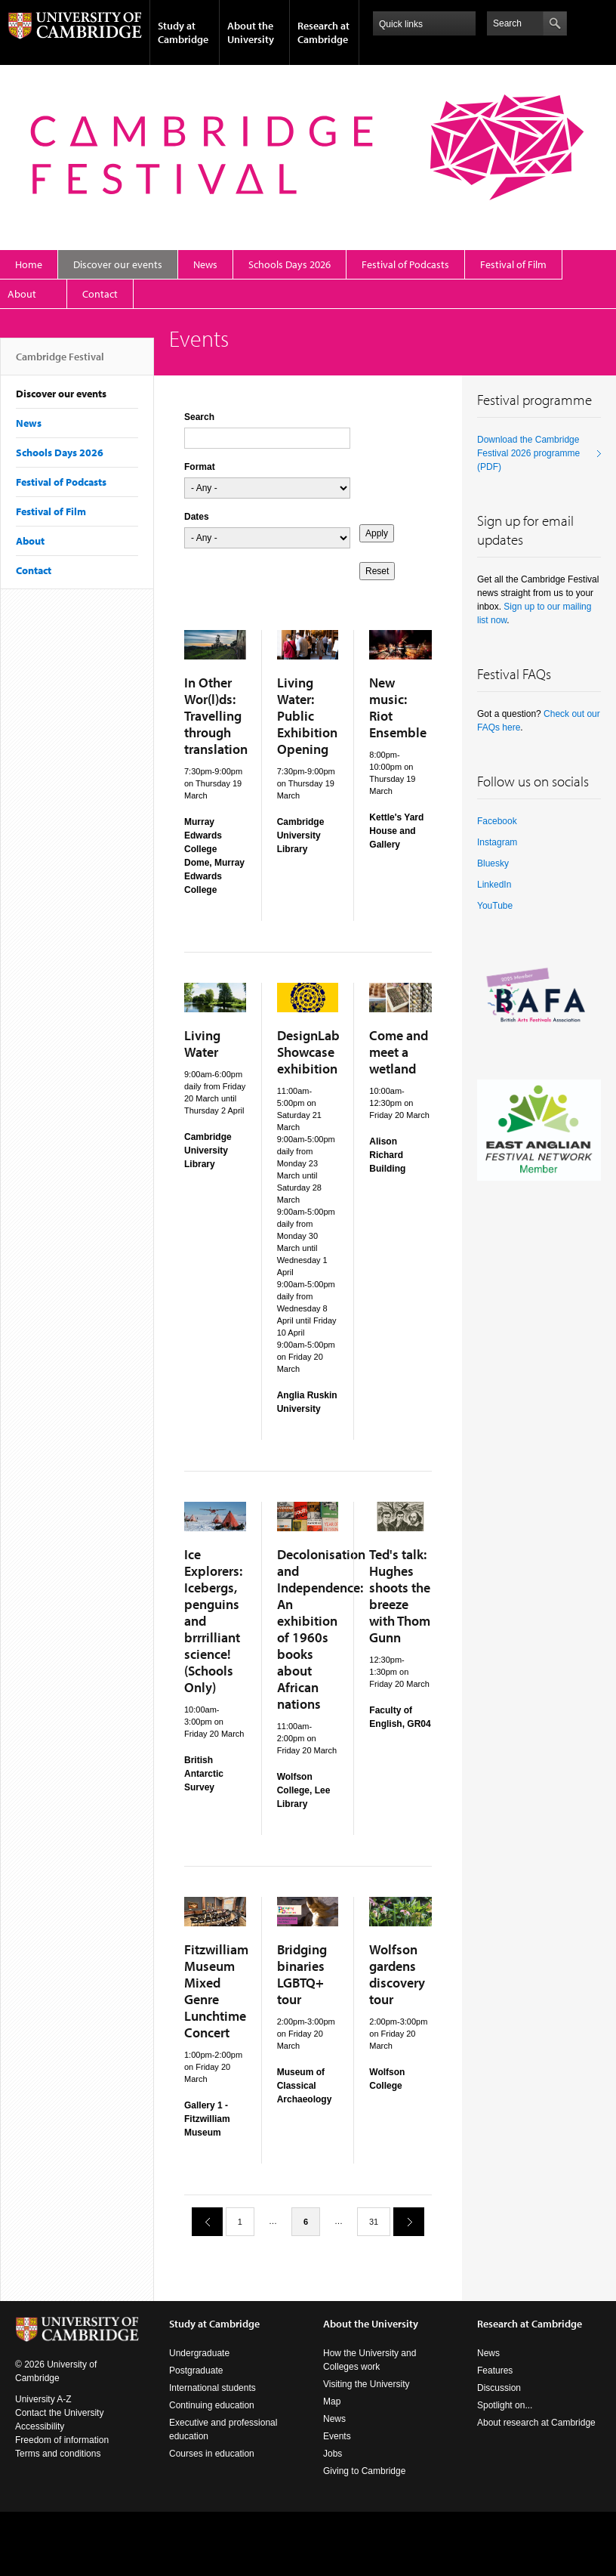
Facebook (497, 821)
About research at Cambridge (536, 2422)
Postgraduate (196, 2370)
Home (28, 264)
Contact (100, 294)
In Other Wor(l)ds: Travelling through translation (216, 716)
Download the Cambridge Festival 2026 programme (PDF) (528, 453)
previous (201, 2221)
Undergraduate (199, 2353)
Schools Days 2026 (289, 264)
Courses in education (211, 2453)
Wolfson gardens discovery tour (397, 1974)
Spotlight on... (504, 2405)
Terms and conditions (57, 2453)
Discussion (499, 2388)
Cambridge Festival (60, 362)
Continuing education (211, 2405)
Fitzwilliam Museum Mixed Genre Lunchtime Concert (216, 1991)
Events (337, 2436)
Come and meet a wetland (398, 1052)
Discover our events (117, 264)
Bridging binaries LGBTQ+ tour (302, 1974)
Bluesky (493, 863)
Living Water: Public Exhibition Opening (307, 716)
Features (495, 2370)
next (403, 2221)
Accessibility (39, 2426)
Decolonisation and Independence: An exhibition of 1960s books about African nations (321, 1629)
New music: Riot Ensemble (398, 707)
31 (373, 2221)
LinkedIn (494, 884)
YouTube (495, 905)
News (205, 264)
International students (212, 2388)
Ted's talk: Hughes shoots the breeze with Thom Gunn (399, 1596)
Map (331, 2401)
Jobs (332, 2453)
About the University (250, 32)
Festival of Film (513, 264)
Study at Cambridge (183, 32)
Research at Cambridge (323, 32)
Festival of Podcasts (405, 264)
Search (199, 417)
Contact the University (59, 2413)
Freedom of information (62, 2440)
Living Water (202, 1044)
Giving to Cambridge (364, 2471)
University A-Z (43, 2399)
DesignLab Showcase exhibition (308, 1052)
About (22, 294)
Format (199, 467)
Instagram (497, 842)
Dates (196, 516)
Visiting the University (366, 2384)
